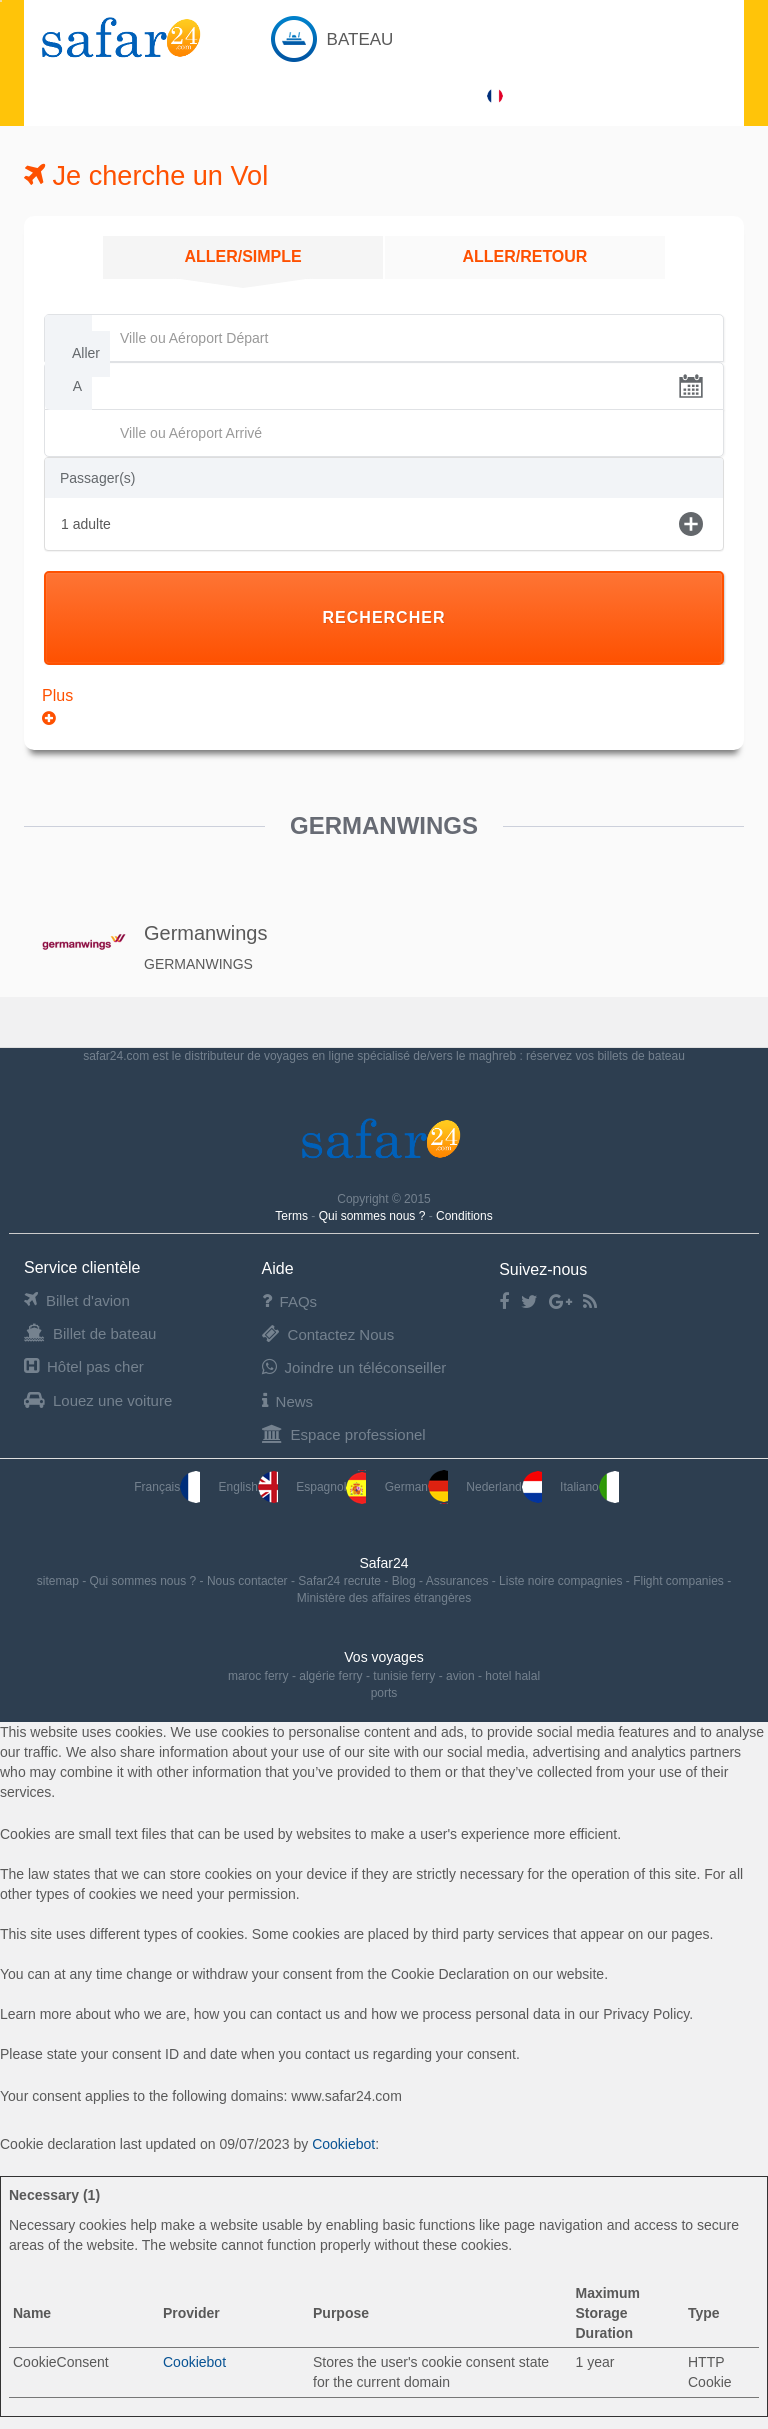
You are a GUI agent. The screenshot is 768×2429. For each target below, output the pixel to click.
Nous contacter (249, 1581)
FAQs (290, 1301)
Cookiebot (343, 2144)
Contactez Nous (328, 1334)
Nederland (503, 1487)
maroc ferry (258, 1676)
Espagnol (331, 1487)
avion (460, 1676)
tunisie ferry (404, 1676)
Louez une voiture (98, 1400)
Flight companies (680, 1581)
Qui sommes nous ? (374, 1216)
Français (167, 1487)
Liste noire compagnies (562, 1581)
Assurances (459, 1581)
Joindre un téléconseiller (354, 1367)
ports (384, 1693)
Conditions (464, 1216)
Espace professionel (344, 1434)
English (248, 1487)
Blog (405, 1581)
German (416, 1487)
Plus (57, 707)
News (288, 1401)
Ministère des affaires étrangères (384, 1598)
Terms (293, 1216)
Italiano (589, 1487)
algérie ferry (330, 1676)
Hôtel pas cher (84, 1366)
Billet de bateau (90, 1333)
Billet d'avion (77, 1300)
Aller (86, 353)
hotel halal (512, 1676)
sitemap (59, 1581)
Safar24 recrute (341, 1581)
